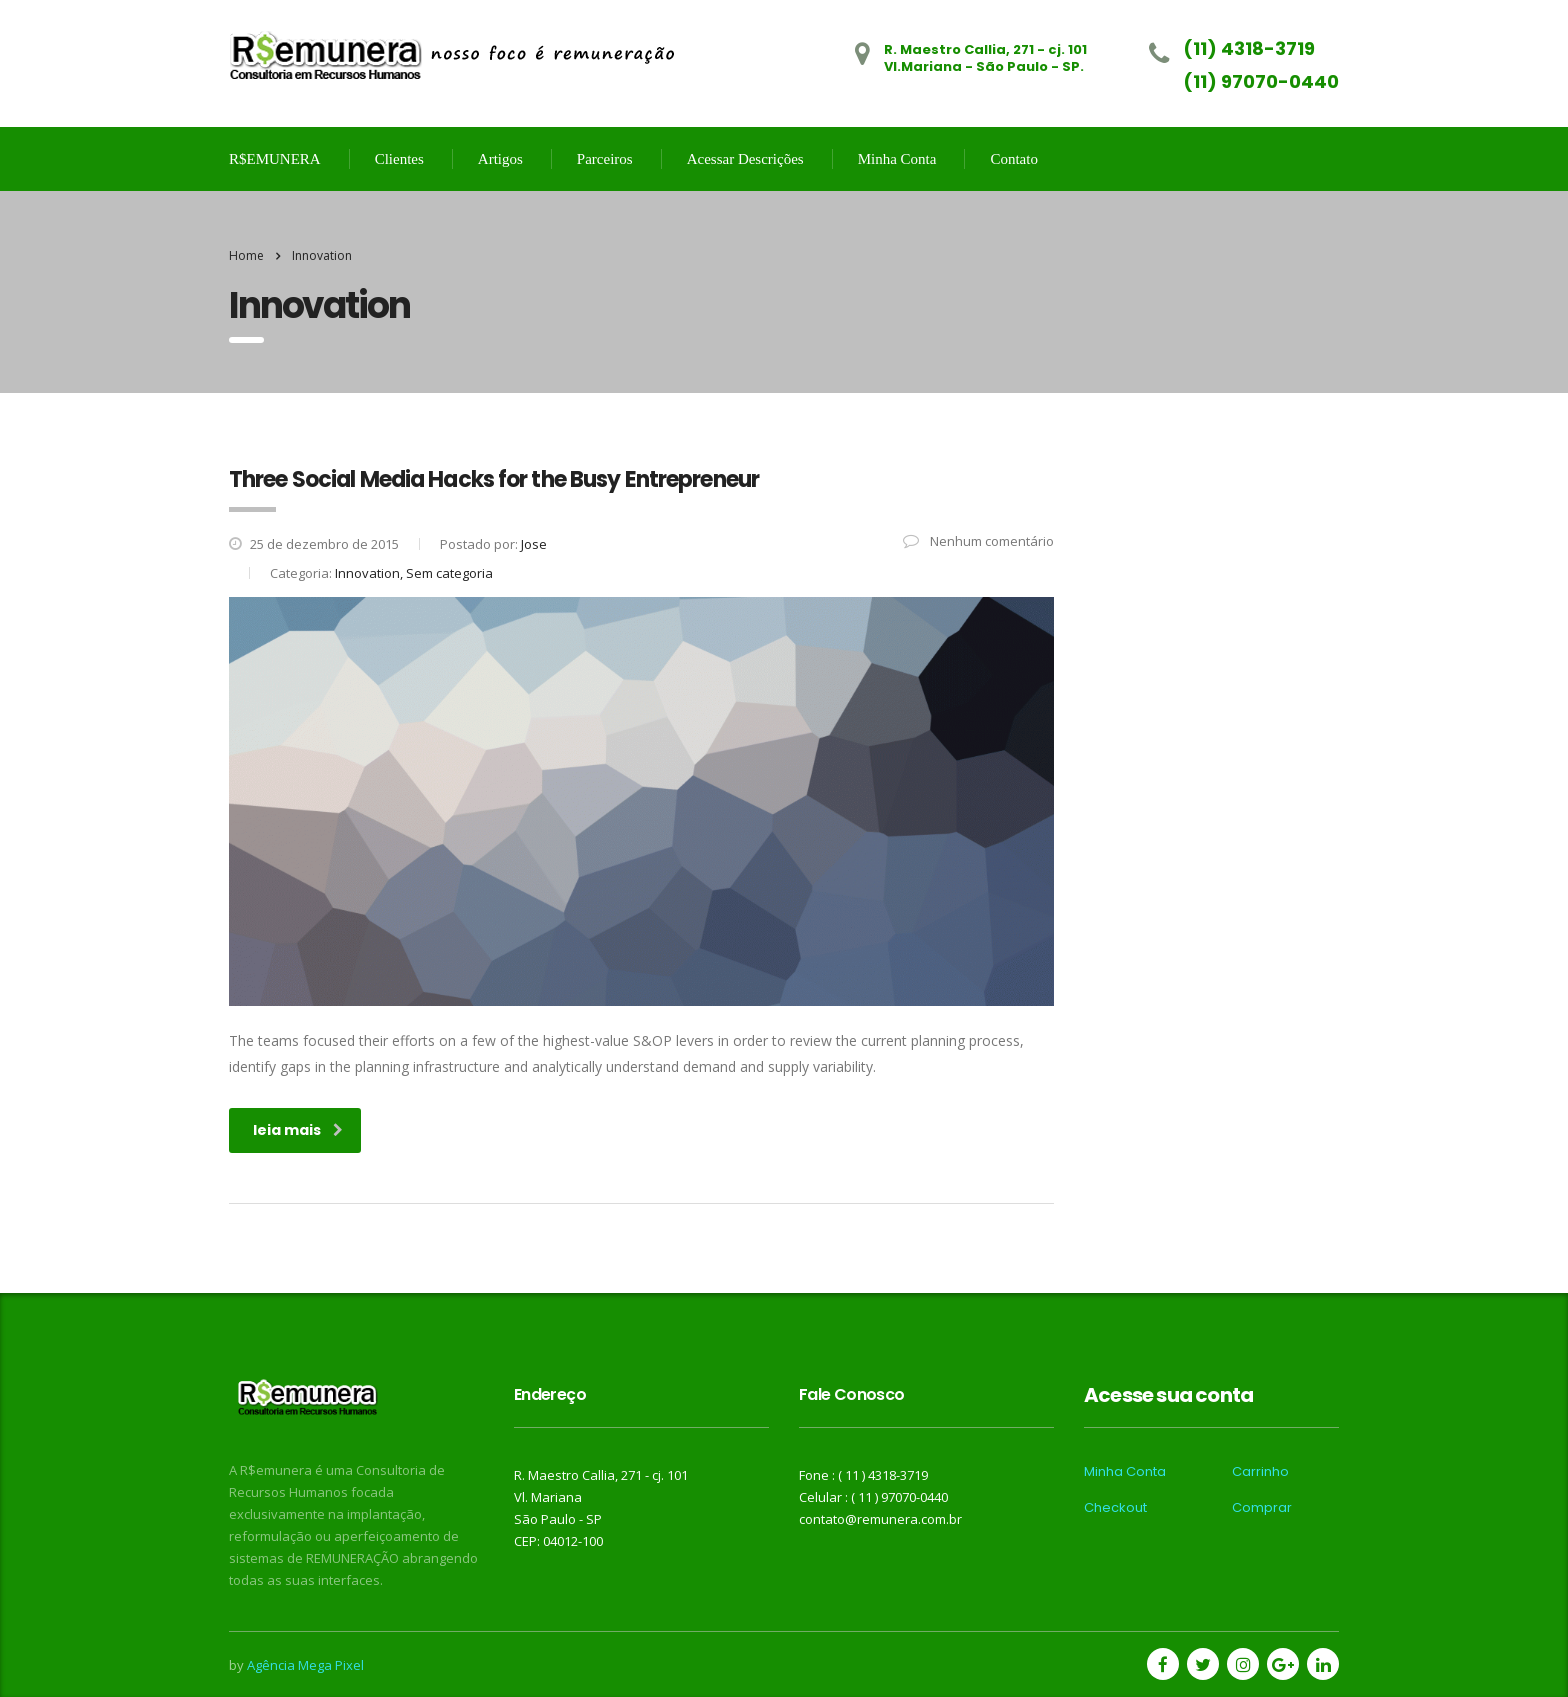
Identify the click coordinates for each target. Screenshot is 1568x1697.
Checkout (1115, 1508)
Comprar (1262, 1508)
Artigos (500, 159)
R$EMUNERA (275, 159)
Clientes (399, 159)
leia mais (298, 1130)
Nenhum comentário (978, 541)
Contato (1014, 159)
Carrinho (1260, 1472)
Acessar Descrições (745, 159)
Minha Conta (897, 159)
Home (246, 255)
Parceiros (605, 159)
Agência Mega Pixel (305, 1665)
